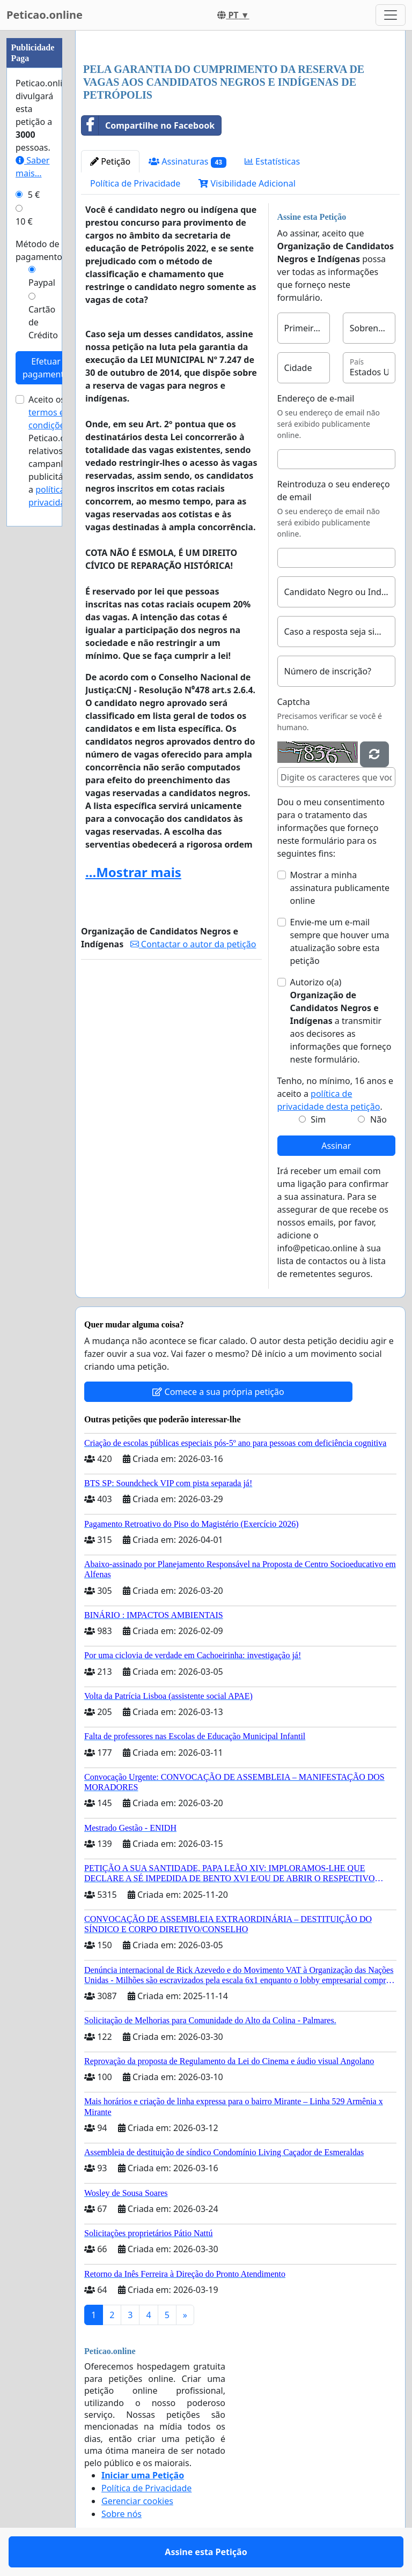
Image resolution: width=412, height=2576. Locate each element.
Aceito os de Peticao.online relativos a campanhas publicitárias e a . (56, 451)
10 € (24, 221)
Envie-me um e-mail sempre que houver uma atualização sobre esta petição (339, 941)
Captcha (293, 702)
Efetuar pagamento (46, 367)
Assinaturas (187, 161)
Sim (318, 1119)
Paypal (41, 282)
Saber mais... (32, 166)
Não (378, 1119)
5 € (34, 195)
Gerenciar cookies (137, 2501)
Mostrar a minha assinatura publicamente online (340, 888)
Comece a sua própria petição (218, 1392)
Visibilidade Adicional (246, 183)
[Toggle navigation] (391, 15)
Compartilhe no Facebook (148, 125)
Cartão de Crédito (43, 322)
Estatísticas (272, 161)
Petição (110, 161)
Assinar (336, 1146)
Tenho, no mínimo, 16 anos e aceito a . (335, 1093)
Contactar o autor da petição (193, 944)
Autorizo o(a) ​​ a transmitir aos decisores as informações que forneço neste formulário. (341, 1020)
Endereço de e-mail (316, 398)
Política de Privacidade (135, 183)
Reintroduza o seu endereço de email (333, 490)
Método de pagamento (39, 250)
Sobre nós (121, 2514)
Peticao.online (44, 15)
